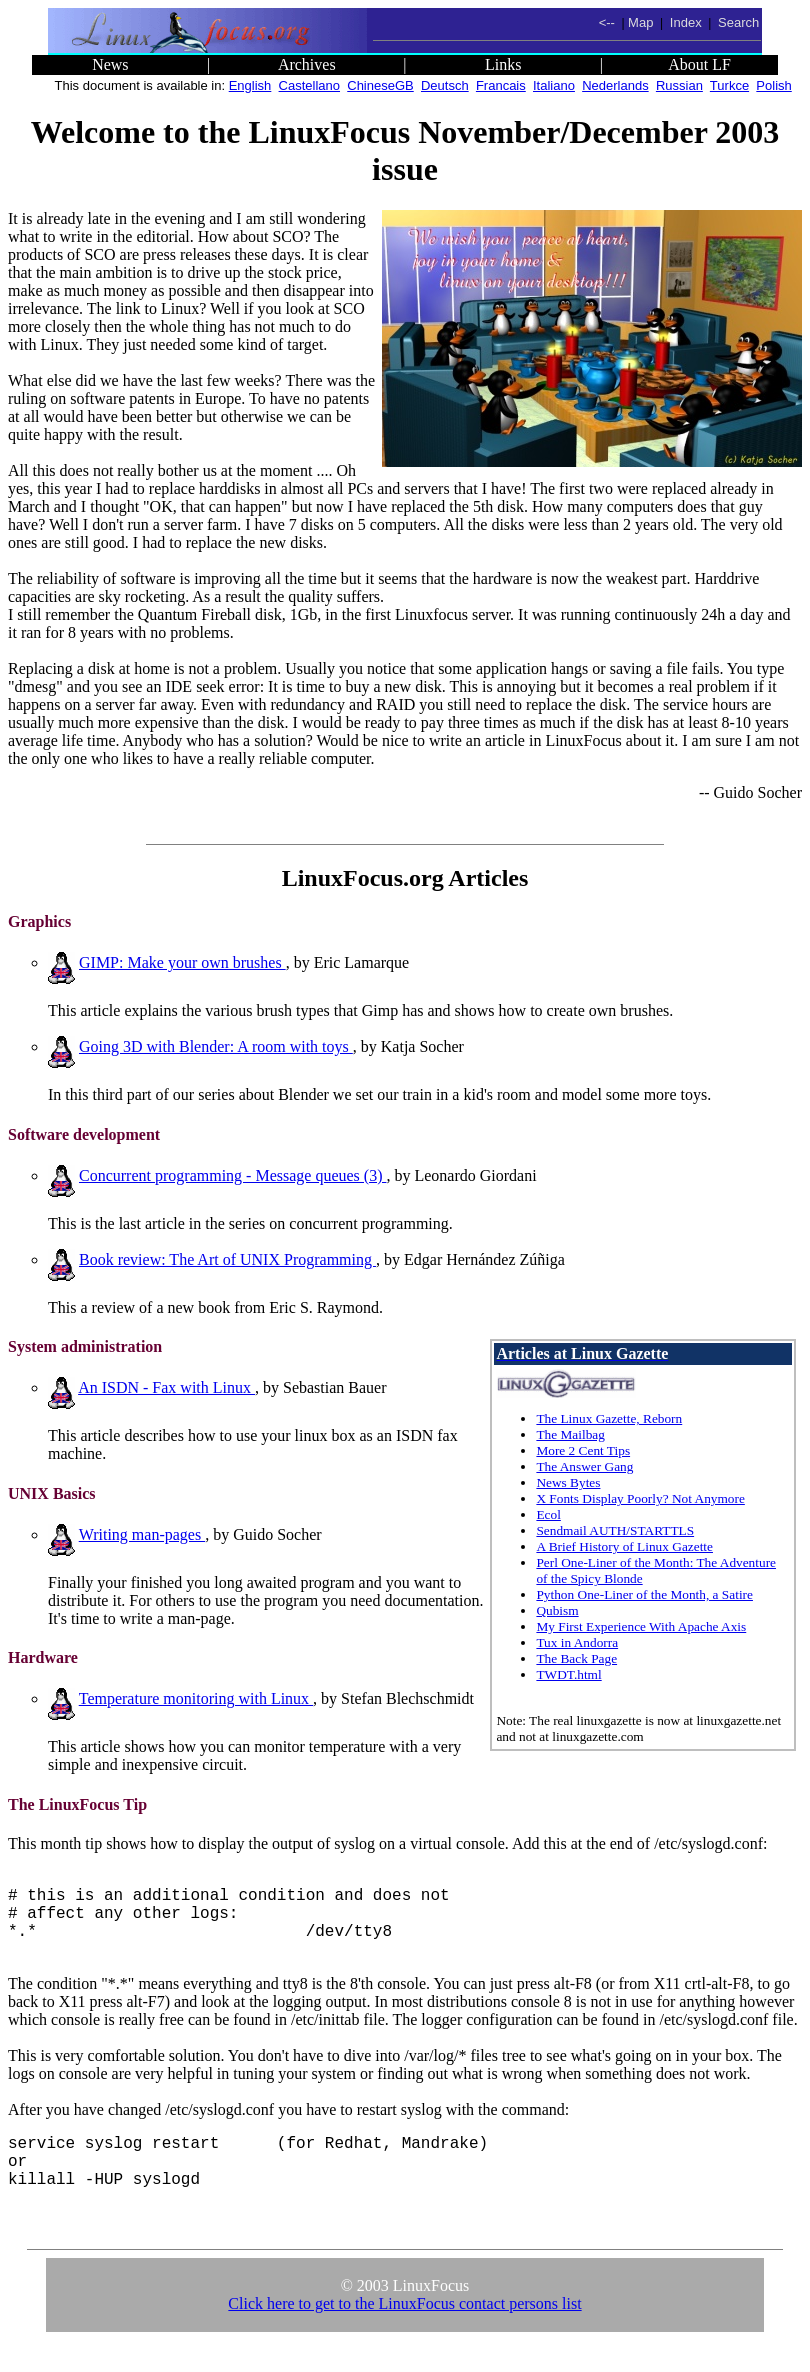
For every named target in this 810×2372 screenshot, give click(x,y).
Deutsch (445, 85)
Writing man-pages (142, 1534)
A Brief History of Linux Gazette (624, 1546)
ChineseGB (380, 85)
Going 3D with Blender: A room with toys (216, 1046)
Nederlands (615, 85)
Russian (679, 85)
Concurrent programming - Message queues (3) (232, 1175)
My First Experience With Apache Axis (641, 1626)
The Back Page (576, 1658)
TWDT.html (568, 1674)
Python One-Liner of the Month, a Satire (644, 1594)
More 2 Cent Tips (583, 1450)
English (250, 85)
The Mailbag (570, 1434)
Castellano (309, 85)
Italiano (554, 85)
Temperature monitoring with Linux (196, 1698)
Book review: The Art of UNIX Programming (227, 1259)
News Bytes (568, 1482)
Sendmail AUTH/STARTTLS (615, 1530)
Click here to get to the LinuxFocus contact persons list (404, 2327)
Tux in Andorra (577, 1642)
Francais (501, 85)
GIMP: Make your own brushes (182, 962)
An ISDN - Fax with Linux (166, 1387)
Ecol (548, 1514)
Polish (773, 85)
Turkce (729, 85)
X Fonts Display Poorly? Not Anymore (640, 1498)
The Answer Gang (584, 1466)
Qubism (557, 1610)
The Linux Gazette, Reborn (609, 1418)
